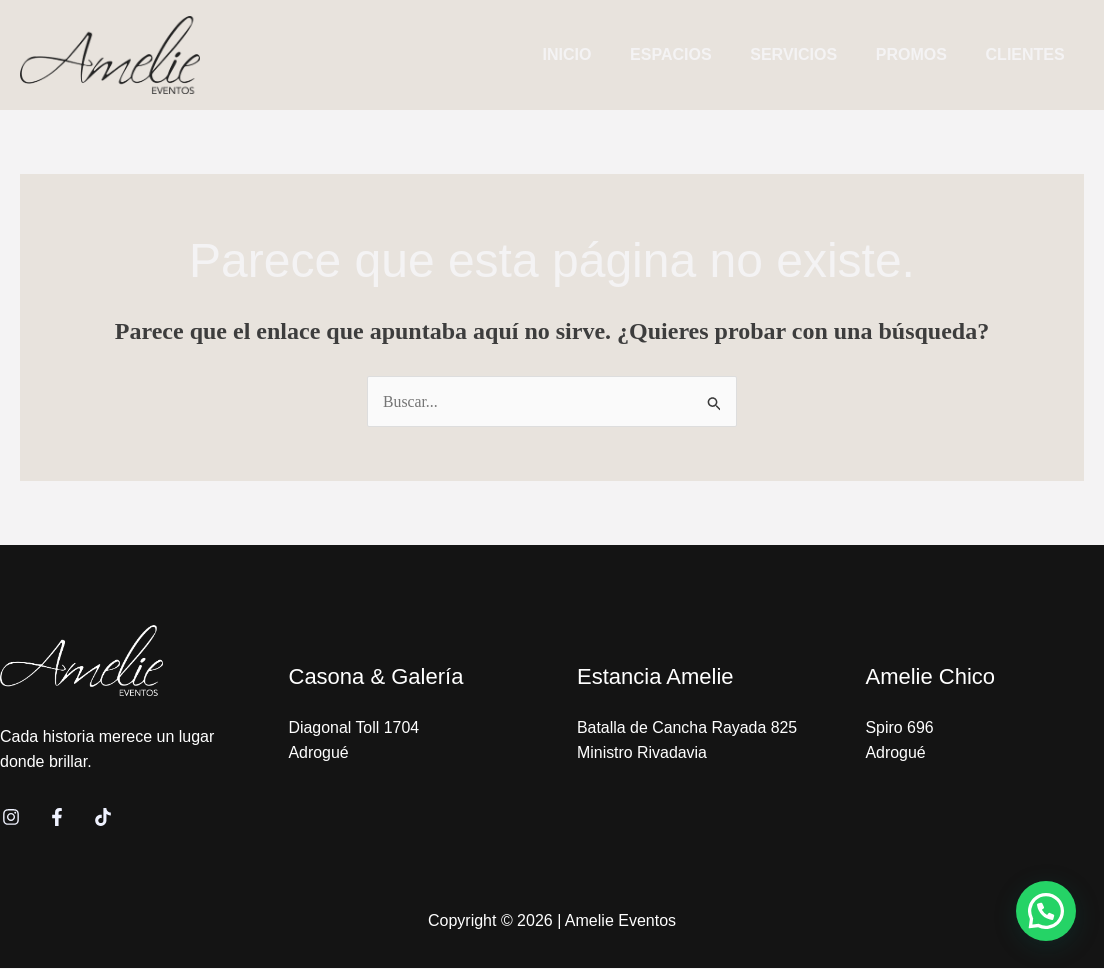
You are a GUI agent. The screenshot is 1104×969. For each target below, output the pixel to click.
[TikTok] (103, 818)
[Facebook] (57, 818)
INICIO (597, 54)
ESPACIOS (694, 54)
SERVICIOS (810, 54)
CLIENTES (1028, 54)
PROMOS (921, 54)
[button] (1046, 911)
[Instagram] (11, 818)
